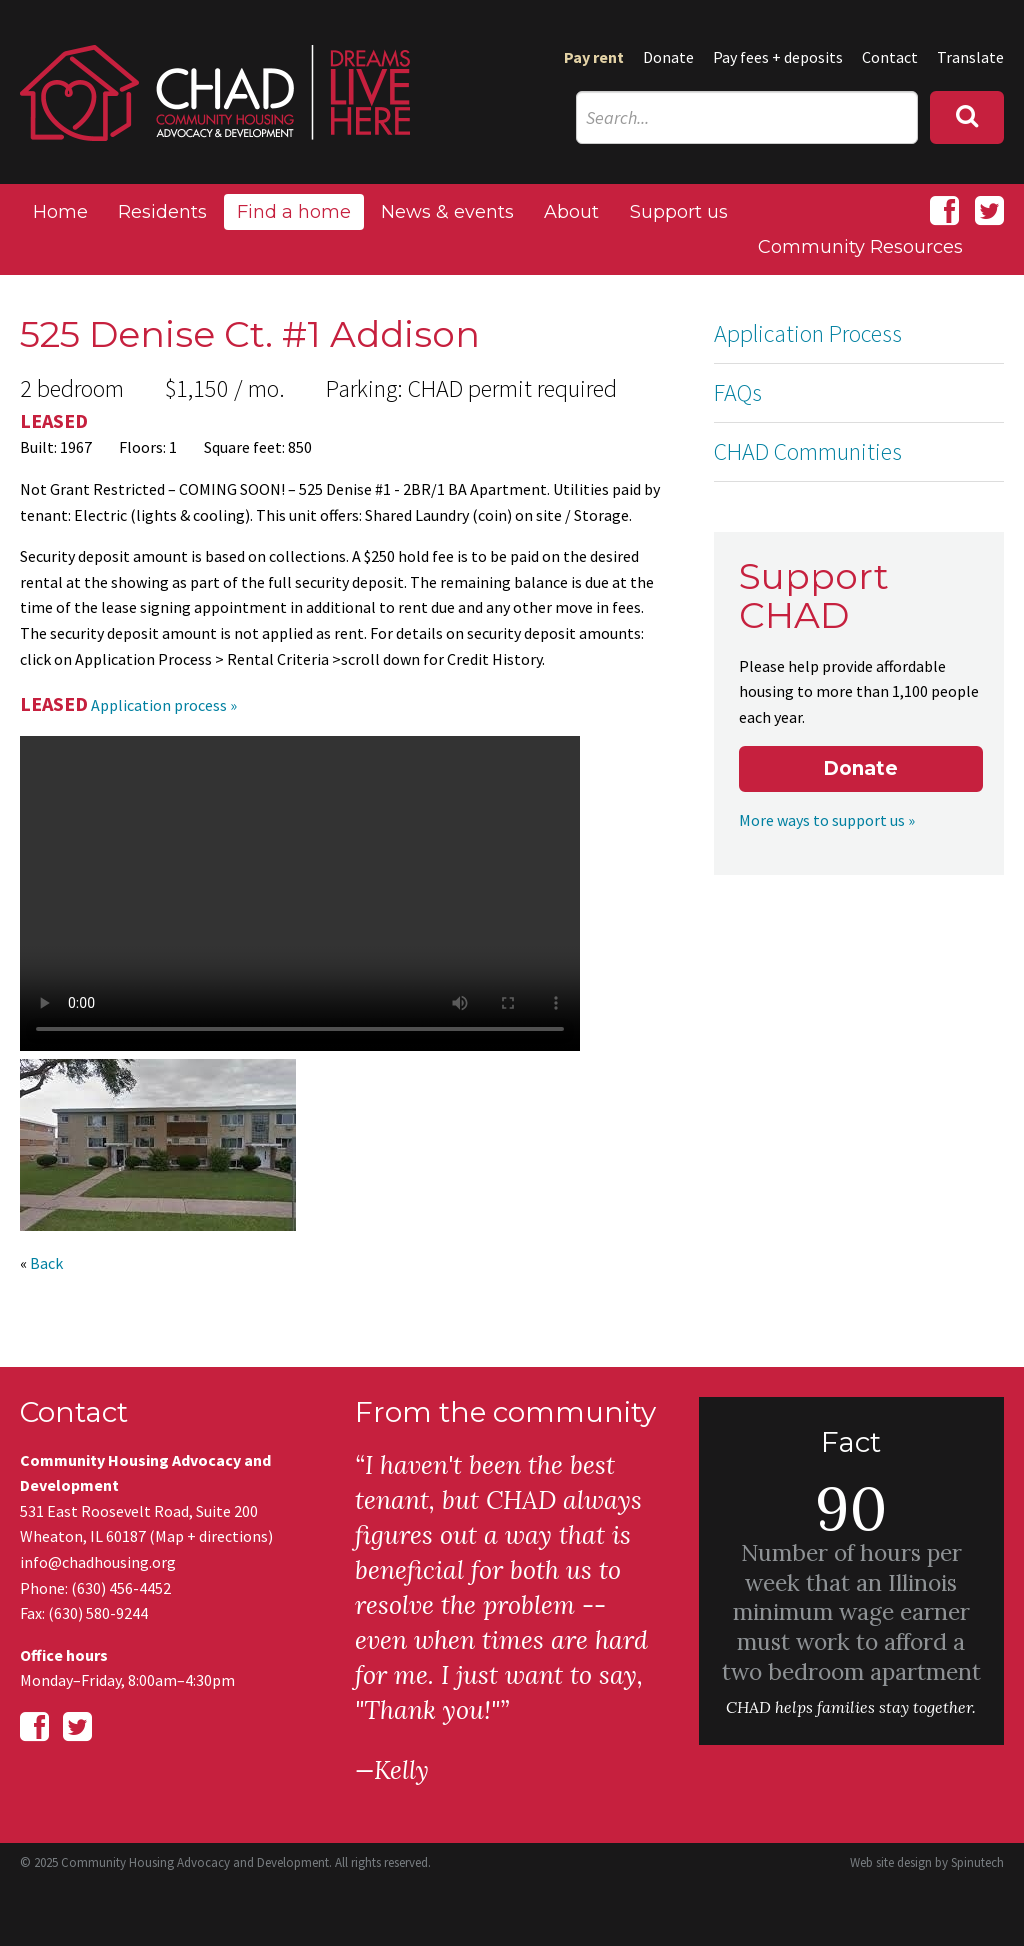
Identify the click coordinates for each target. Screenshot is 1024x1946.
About (571, 212)
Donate (668, 57)
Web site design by (927, 1862)
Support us (679, 212)
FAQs (738, 392)
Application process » (164, 705)
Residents (162, 212)
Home (60, 212)
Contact (890, 57)
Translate (970, 57)
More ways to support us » (827, 820)
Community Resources (860, 247)
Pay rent (594, 57)
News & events (447, 212)
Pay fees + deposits (778, 57)
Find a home (294, 212)
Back (46, 1263)
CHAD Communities (808, 451)
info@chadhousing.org (98, 1562)
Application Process (808, 333)
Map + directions (211, 1536)
